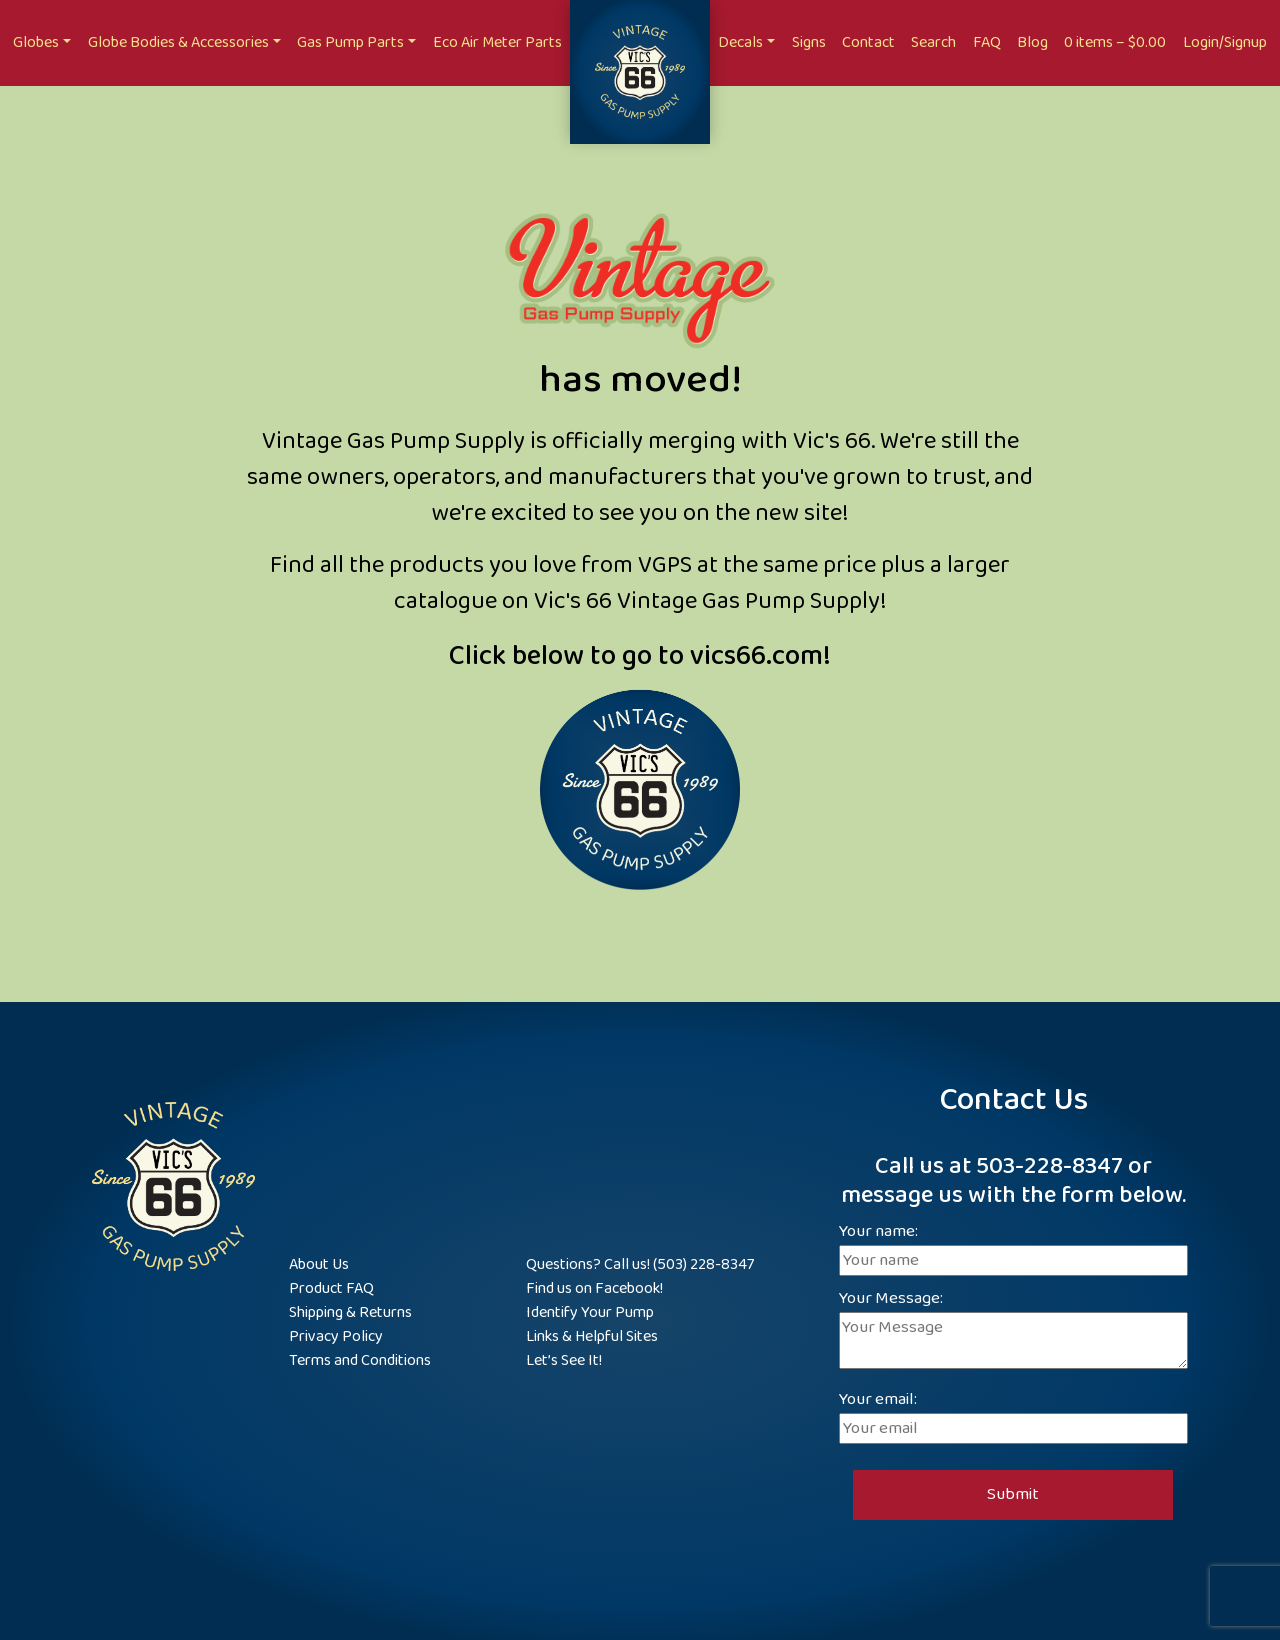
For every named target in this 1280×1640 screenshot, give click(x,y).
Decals (740, 42)
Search (933, 42)
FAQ (987, 42)
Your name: (1013, 1246)
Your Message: (1013, 1331)
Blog (1032, 42)
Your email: (1013, 1414)
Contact (868, 42)
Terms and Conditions (360, 1360)
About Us (319, 1264)
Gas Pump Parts (350, 42)
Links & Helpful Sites (592, 1336)
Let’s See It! (564, 1360)
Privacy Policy (336, 1336)
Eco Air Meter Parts (497, 42)
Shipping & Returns (350, 1312)
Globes (36, 42)
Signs (809, 42)
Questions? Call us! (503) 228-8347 (640, 1264)
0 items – (1115, 42)
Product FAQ (331, 1288)
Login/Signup (1225, 42)
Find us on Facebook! (594, 1288)
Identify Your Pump (590, 1312)
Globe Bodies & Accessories (178, 42)
